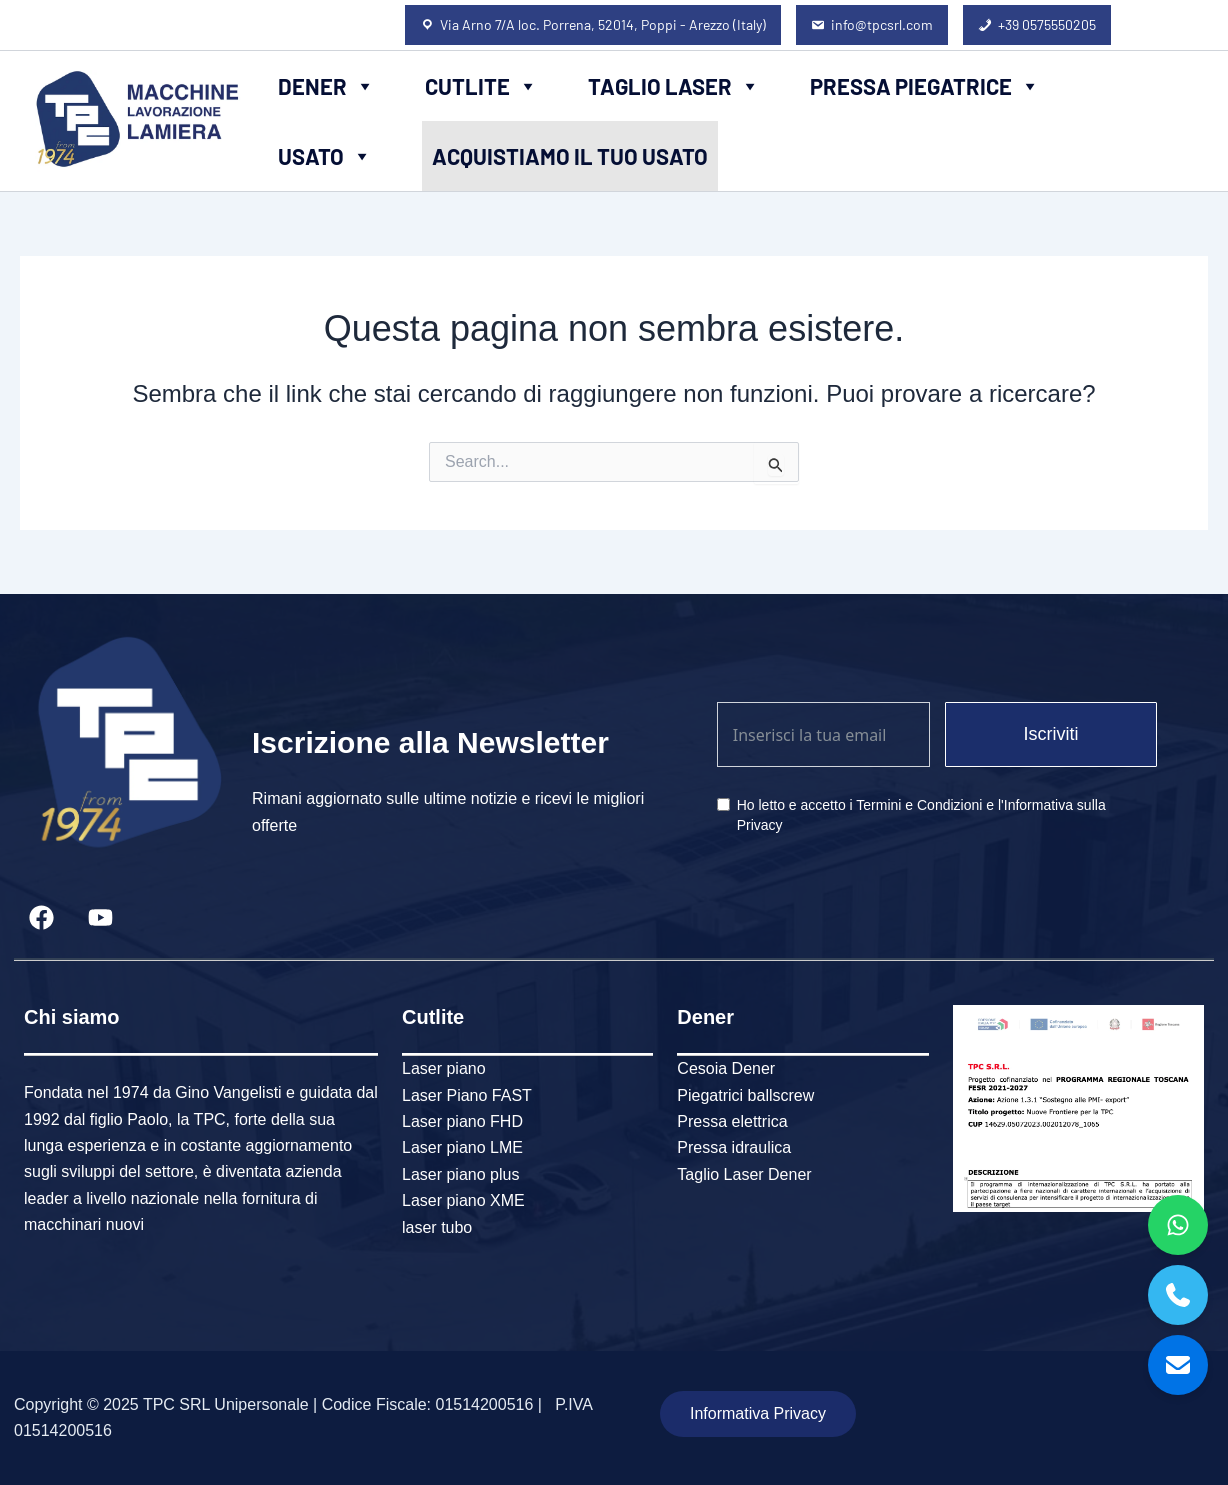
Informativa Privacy (758, 1413)
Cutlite (481, 86)
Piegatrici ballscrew (745, 1095)
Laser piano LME (462, 1147)
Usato (325, 156)
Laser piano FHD (462, 1121)
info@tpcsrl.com (882, 24)
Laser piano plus (460, 1174)
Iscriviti (1050, 734)
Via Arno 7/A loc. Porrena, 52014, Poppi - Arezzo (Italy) (603, 24)
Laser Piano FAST (467, 1095)
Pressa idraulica (734, 1147)
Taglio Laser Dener (744, 1174)
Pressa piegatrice (925, 86)
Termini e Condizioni (919, 805)
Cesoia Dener (726, 1068)
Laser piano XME (463, 1200)
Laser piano (444, 1068)
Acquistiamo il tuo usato (570, 156)
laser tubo (437, 1227)
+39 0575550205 (1047, 24)
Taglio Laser (674, 86)
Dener (326, 86)
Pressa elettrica (732, 1121)
